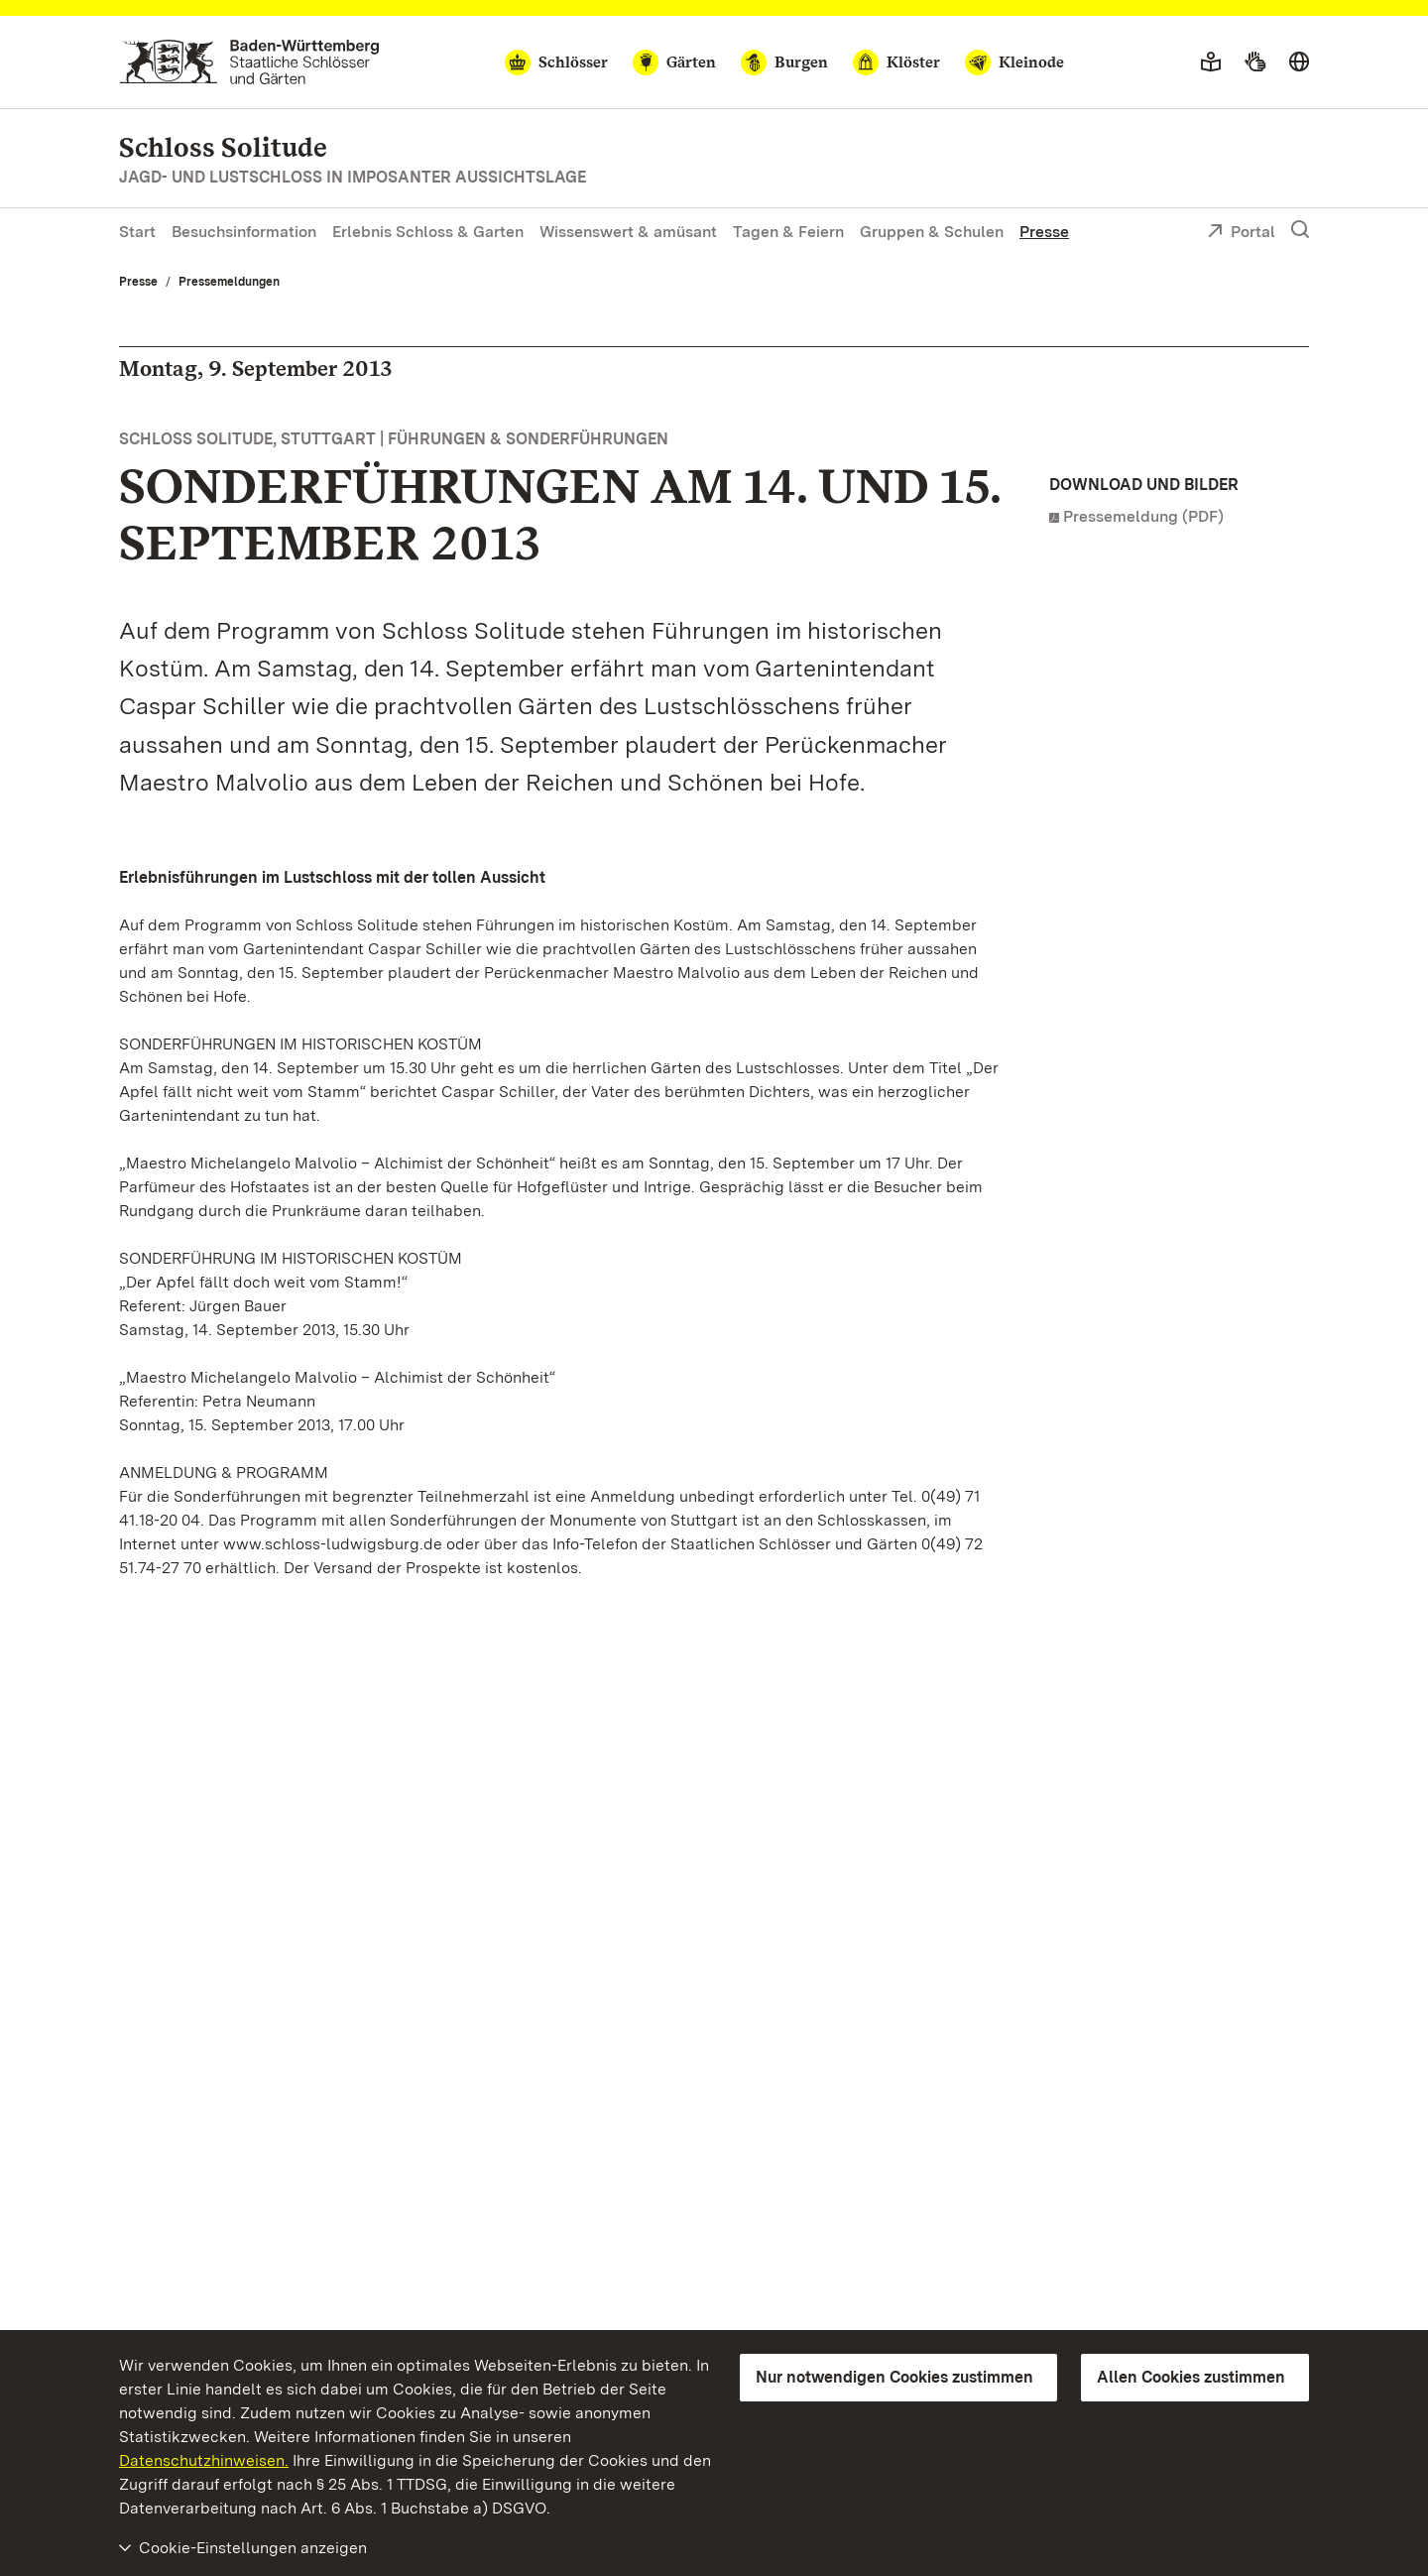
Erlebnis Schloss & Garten (428, 231)
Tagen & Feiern (788, 231)
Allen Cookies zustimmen (1191, 2377)
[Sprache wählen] (1299, 62)
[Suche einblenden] (1300, 230)
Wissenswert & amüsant (628, 231)
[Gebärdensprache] (1255, 62)
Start (137, 231)
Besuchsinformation (244, 231)
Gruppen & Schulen (932, 231)
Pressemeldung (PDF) (1143, 516)
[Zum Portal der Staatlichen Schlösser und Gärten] (249, 62)
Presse (1044, 231)
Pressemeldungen (229, 282)
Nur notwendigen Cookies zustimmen (894, 2377)
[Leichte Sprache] (1211, 62)
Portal (1241, 233)
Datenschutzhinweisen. (204, 2460)
